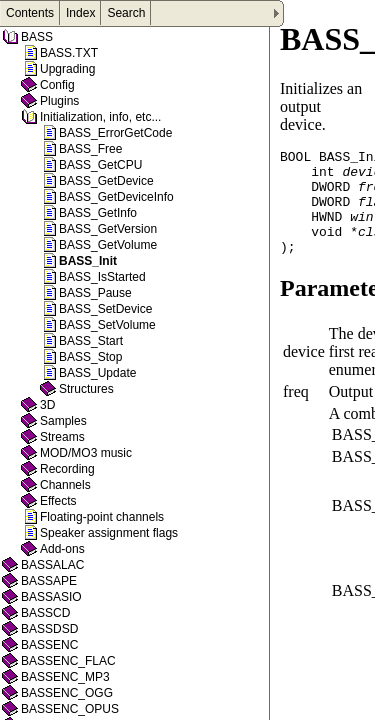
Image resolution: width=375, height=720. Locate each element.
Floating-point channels (102, 517)
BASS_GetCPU (100, 165)
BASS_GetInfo (98, 213)
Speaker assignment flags (109, 533)
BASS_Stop (90, 357)
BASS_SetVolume (107, 325)
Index (80, 13)
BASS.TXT (69, 53)
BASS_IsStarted (102, 277)
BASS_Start (91, 341)
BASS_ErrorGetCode (115, 133)
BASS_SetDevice (105, 309)
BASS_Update (97, 373)
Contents (30, 13)
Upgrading (67, 69)
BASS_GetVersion (108, 229)
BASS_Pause (95, 293)
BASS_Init (88, 261)
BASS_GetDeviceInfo (116, 197)
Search (126, 13)
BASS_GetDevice (106, 181)
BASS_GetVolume (108, 245)
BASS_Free (90, 149)
